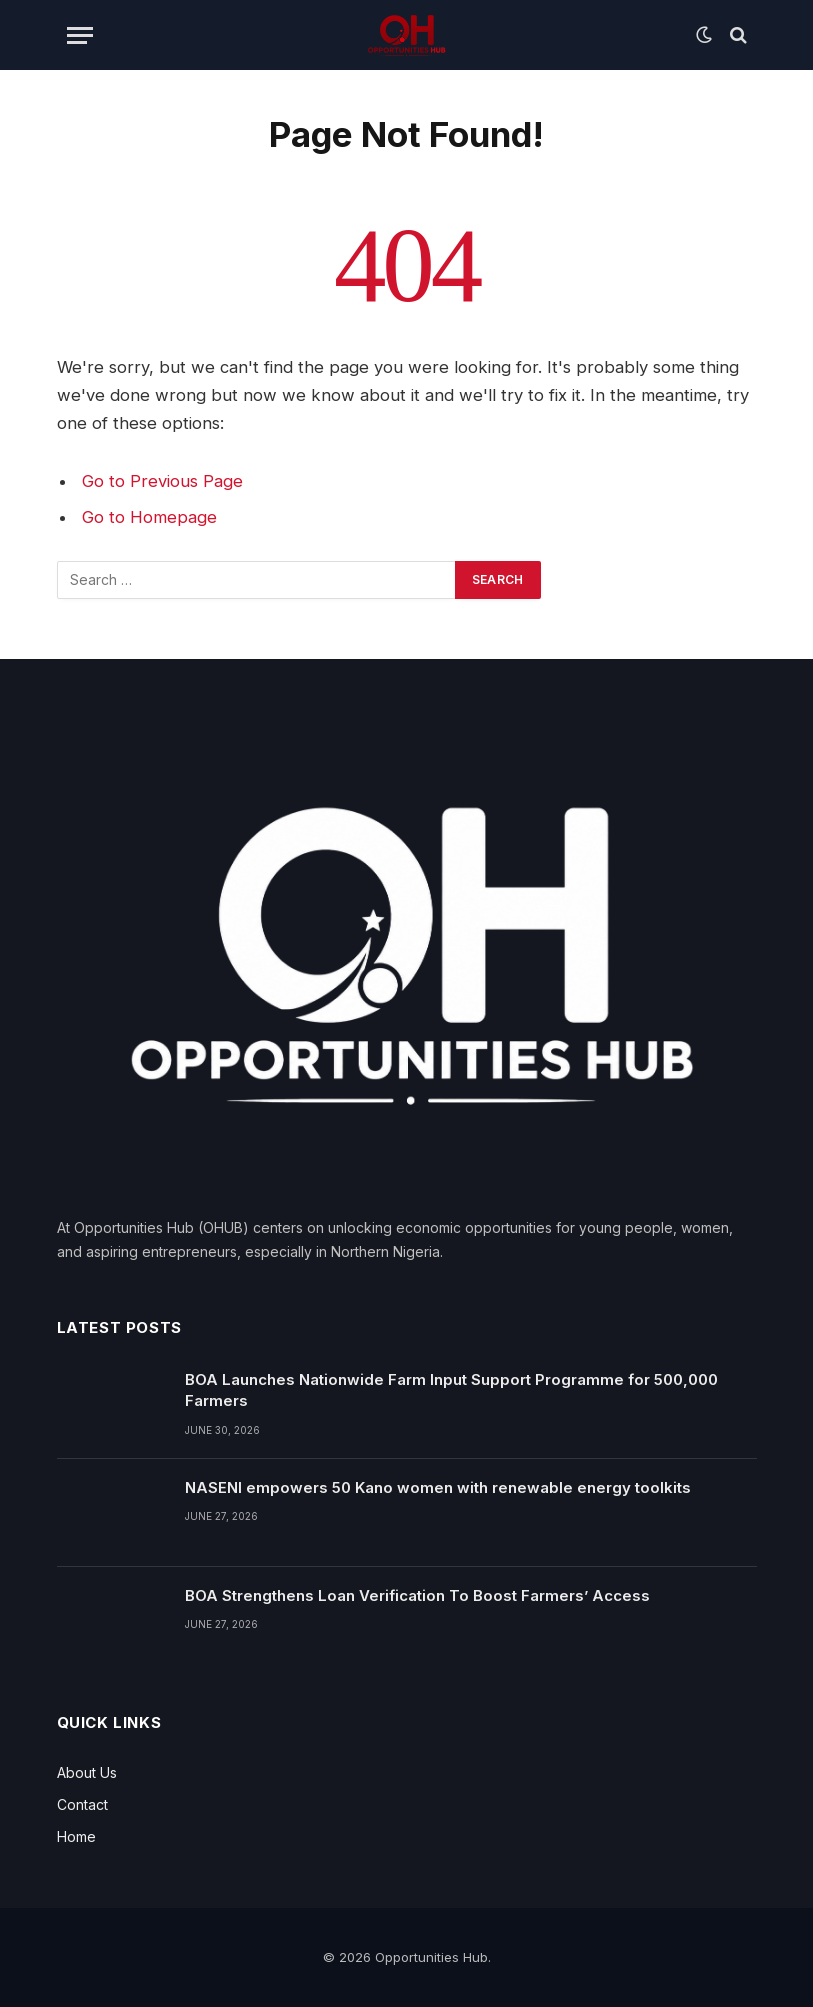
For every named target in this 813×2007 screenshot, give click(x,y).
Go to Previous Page (162, 481)
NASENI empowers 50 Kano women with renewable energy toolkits (438, 1487)
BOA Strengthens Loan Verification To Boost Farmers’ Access (417, 1595)
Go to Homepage (149, 517)
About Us (87, 1772)
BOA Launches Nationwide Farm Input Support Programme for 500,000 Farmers (451, 1390)
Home (76, 1836)
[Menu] (80, 35)
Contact (82, 1804)
